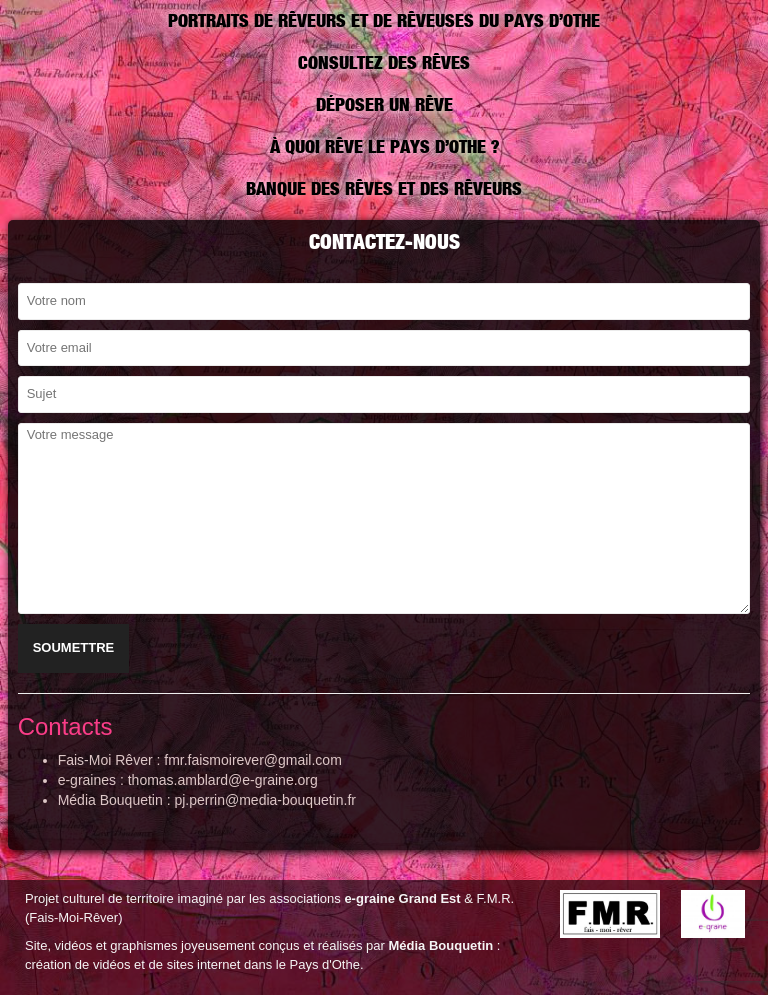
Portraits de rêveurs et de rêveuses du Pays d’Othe (384, 20)
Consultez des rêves (384, 62)
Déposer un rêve (384, 104)
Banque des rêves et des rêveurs (384, 188)
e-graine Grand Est (402, 898)
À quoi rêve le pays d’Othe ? (384, 146)
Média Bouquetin (440, 945)
